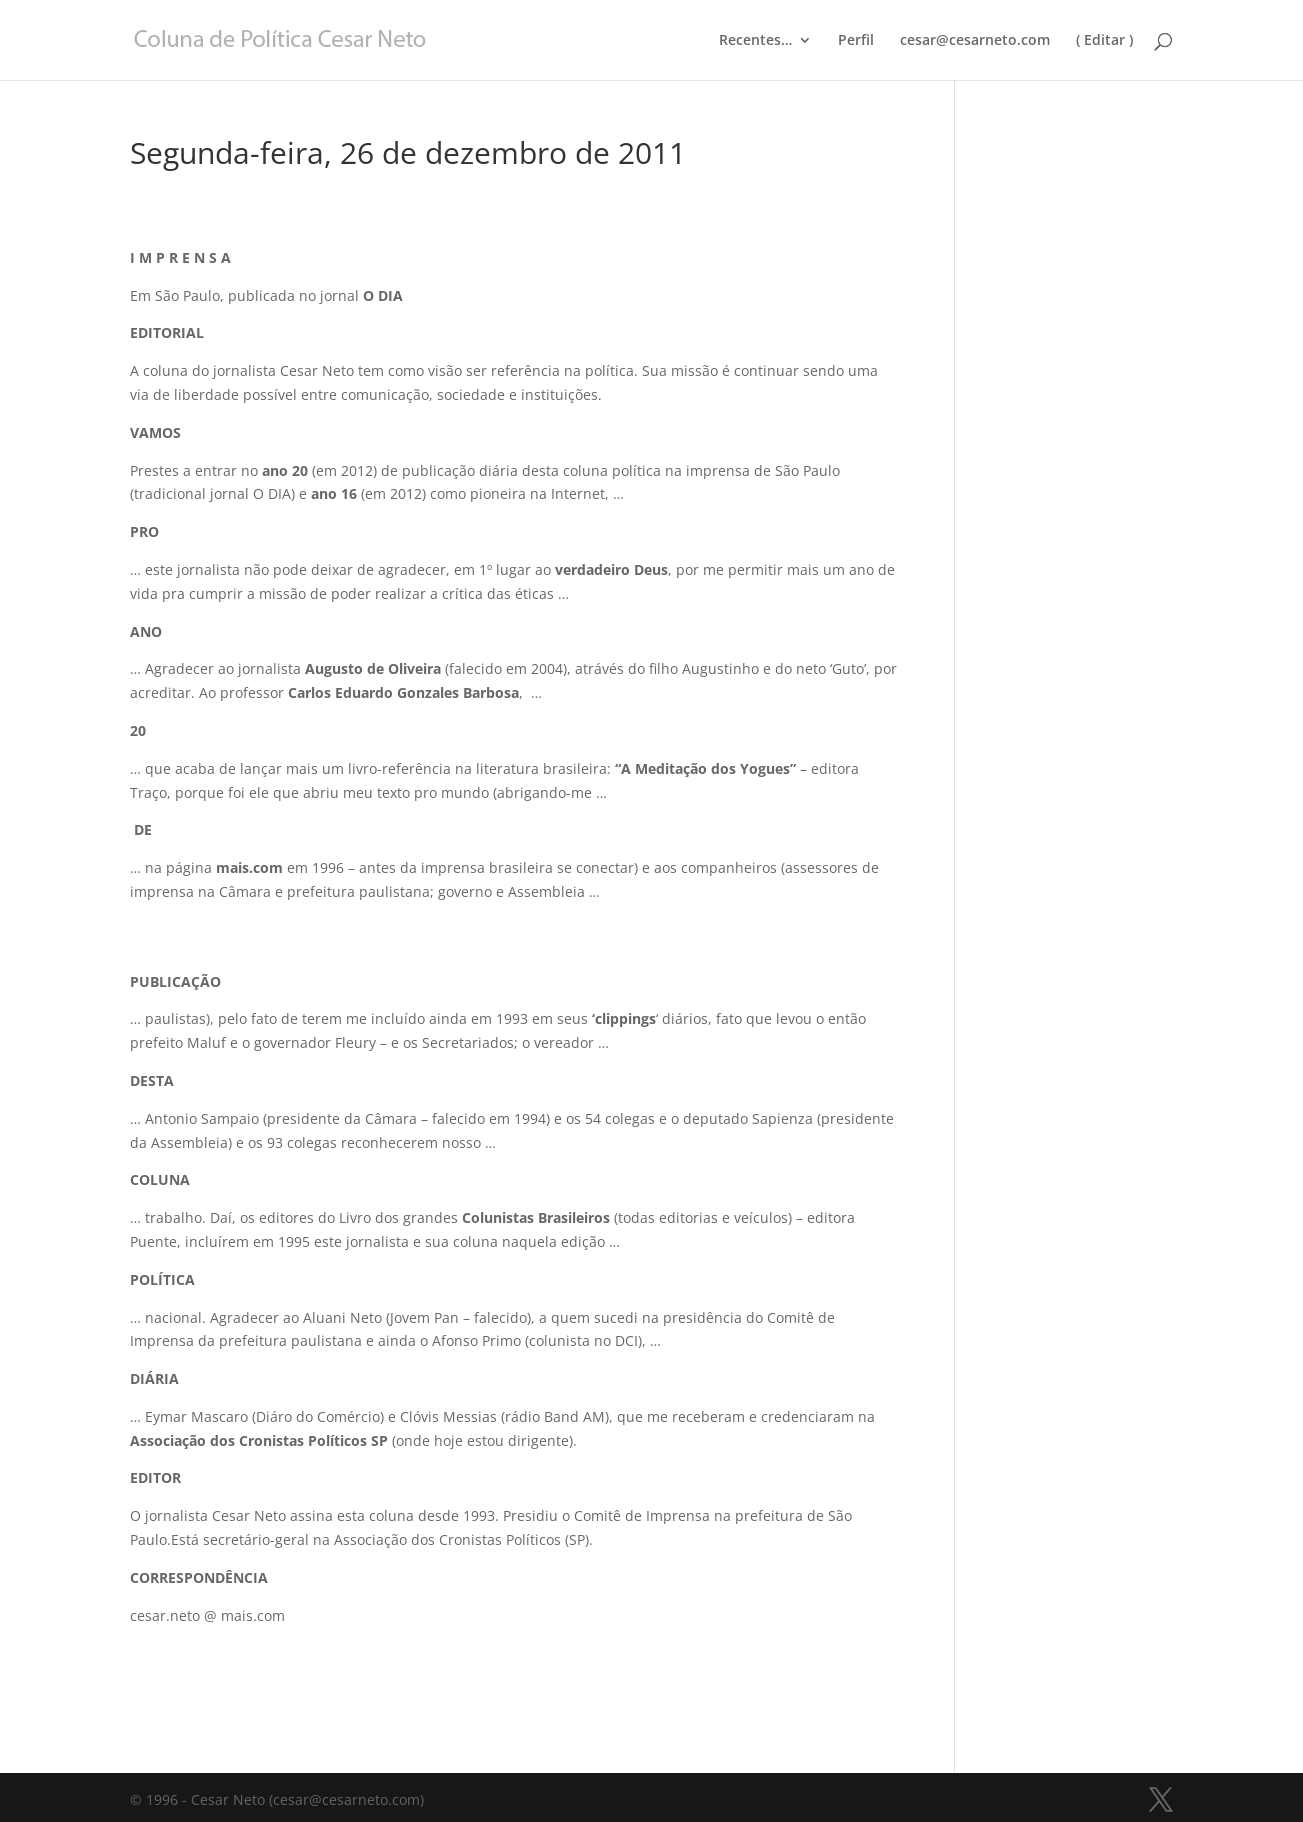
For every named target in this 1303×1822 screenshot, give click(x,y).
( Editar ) (1104, 41)
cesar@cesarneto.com (975, 41)
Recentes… (755, 41)
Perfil (856, 41)
